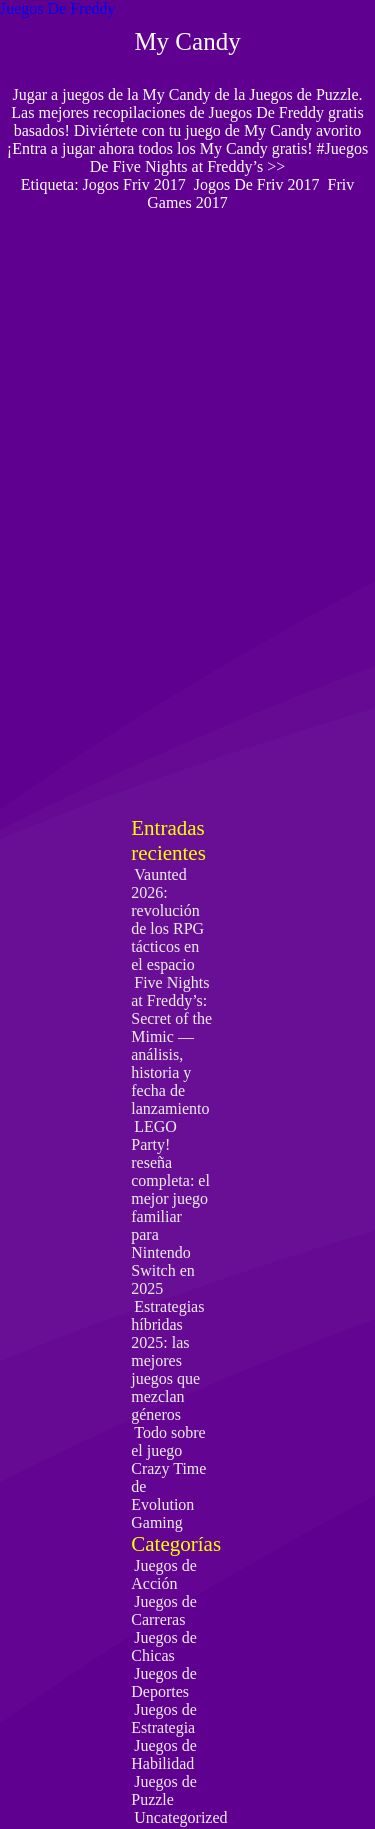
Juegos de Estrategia (164, 1718)
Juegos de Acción (164, 1574)
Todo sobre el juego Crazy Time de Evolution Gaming (168, 1477)
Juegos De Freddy (58, 8)
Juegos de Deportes (164, 1682)
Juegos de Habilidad (164, 1754)
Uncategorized (180, 1817)
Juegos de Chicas (164, 1646)
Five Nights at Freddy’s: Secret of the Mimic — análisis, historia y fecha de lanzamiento (171, 1045)
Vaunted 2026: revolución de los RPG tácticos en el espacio (167, 919)
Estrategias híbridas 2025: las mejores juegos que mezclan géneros (167, 1360)
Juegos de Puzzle (164, 1790)
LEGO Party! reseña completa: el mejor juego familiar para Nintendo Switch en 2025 (170, 1207)
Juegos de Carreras (164, 1610)
